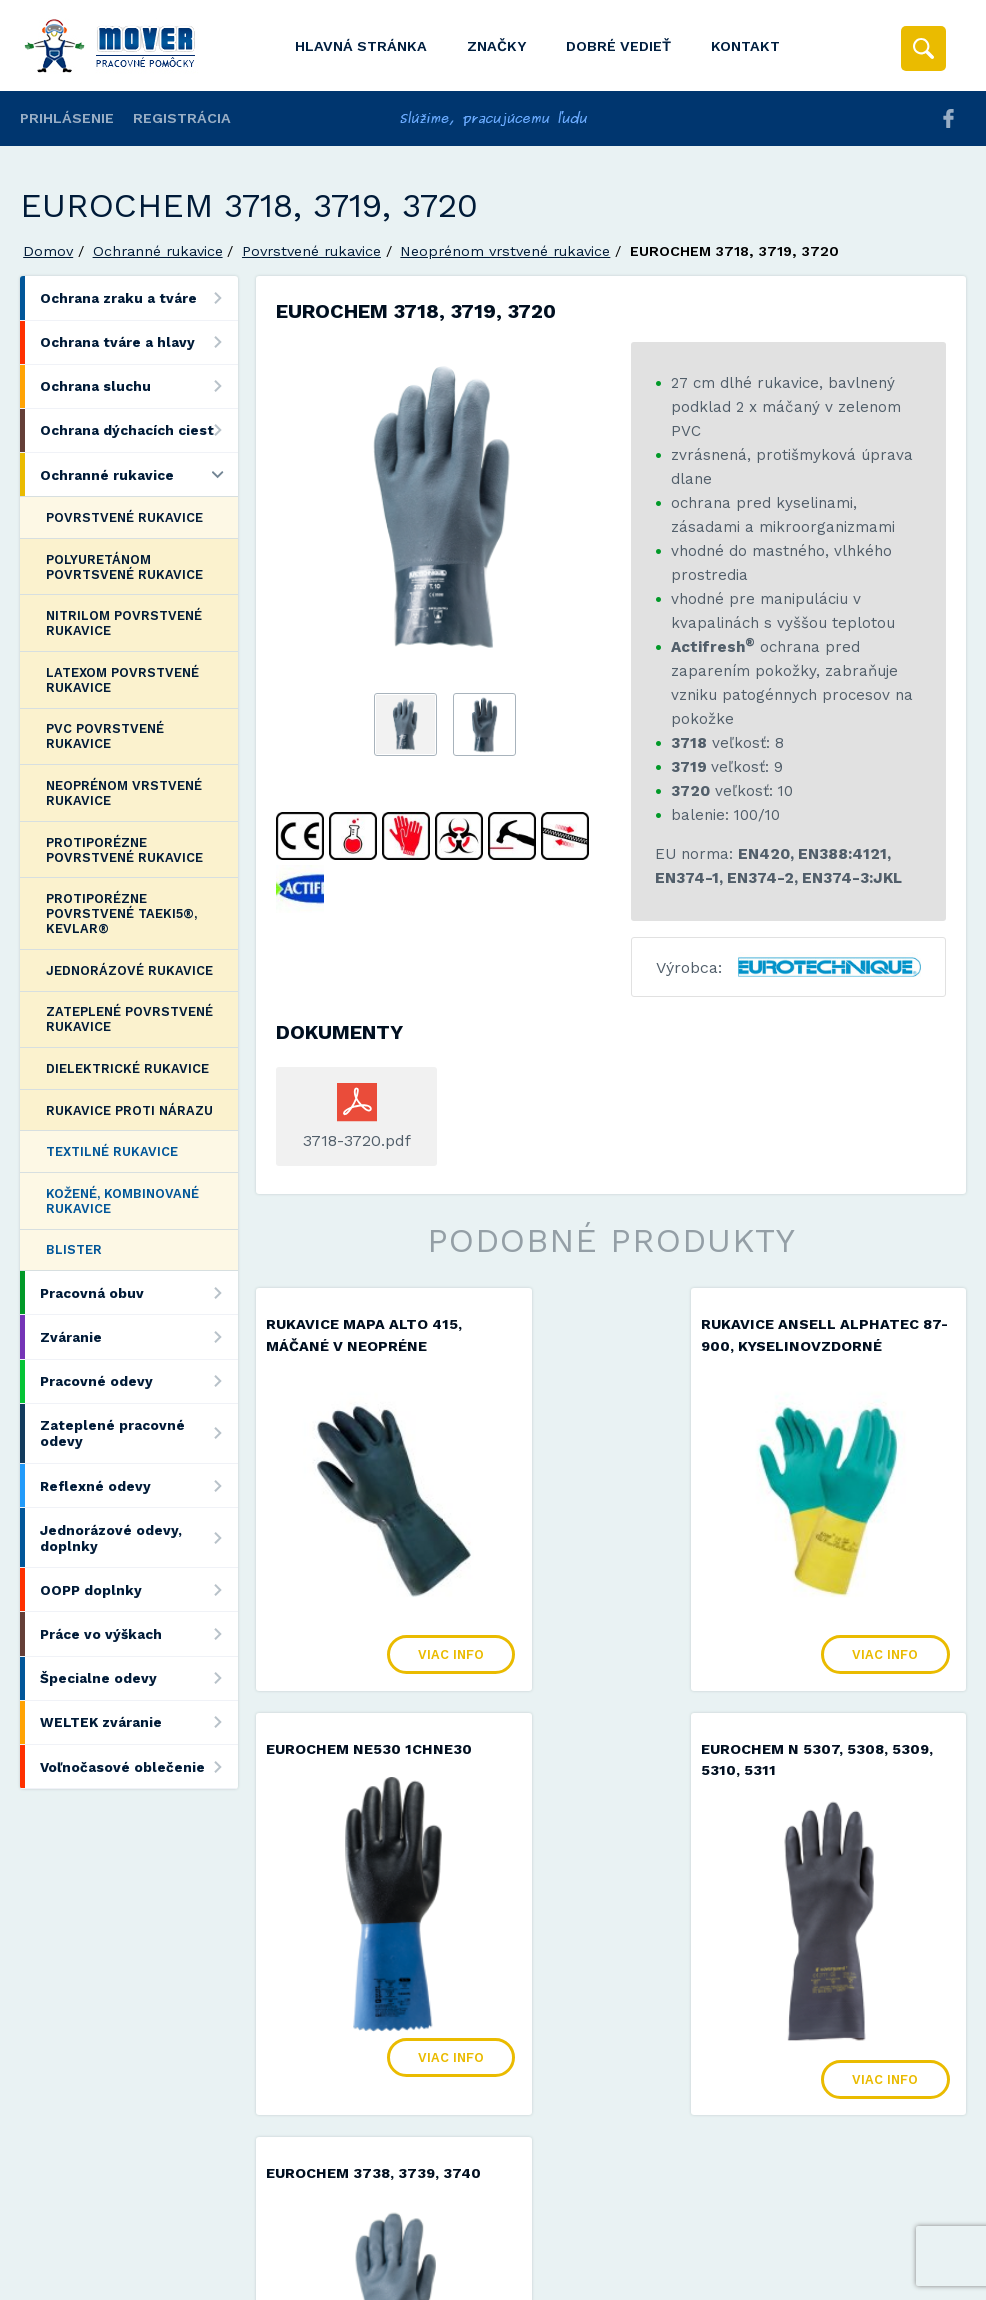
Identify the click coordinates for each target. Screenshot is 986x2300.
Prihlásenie (67, 118)
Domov (48, 251)
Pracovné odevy (138, 1381)
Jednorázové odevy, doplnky (138, 1537)
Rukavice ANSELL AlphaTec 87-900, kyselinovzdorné (583, 1347)
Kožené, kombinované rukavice (122, 1201)
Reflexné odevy (138, 1485)
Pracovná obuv (138, 1292)
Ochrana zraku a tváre (138, 297)
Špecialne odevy (138, 1678)
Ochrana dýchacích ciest (138, 430)
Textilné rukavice (112, 1151)
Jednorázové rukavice (129, 970)
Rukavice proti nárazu (129, 1110)
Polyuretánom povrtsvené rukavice (124, 567)
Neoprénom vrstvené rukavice (505, 251)
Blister (74, 1249)
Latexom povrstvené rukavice (122, 680)
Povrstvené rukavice (311, 251)
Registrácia (182, 118)
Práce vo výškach (138, 1633)
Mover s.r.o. (191, 2233)
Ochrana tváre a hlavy (138, 342)
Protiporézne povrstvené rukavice (124, 850)
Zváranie (138, 1336)
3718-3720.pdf (357, 1140)
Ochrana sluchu (138, 386)
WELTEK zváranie (138, 1722)
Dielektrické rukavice (127, 1068)
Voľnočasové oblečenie (138, 1766)
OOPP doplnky (138, 1589)
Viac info (396, 1600)
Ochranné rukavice (158, 251)
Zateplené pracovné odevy (138, 1433)
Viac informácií (816, 2278)
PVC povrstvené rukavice (105, 736)
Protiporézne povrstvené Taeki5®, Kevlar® (121, 913)
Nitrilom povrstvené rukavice (124, 623)
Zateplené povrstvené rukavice (129, 1019)
